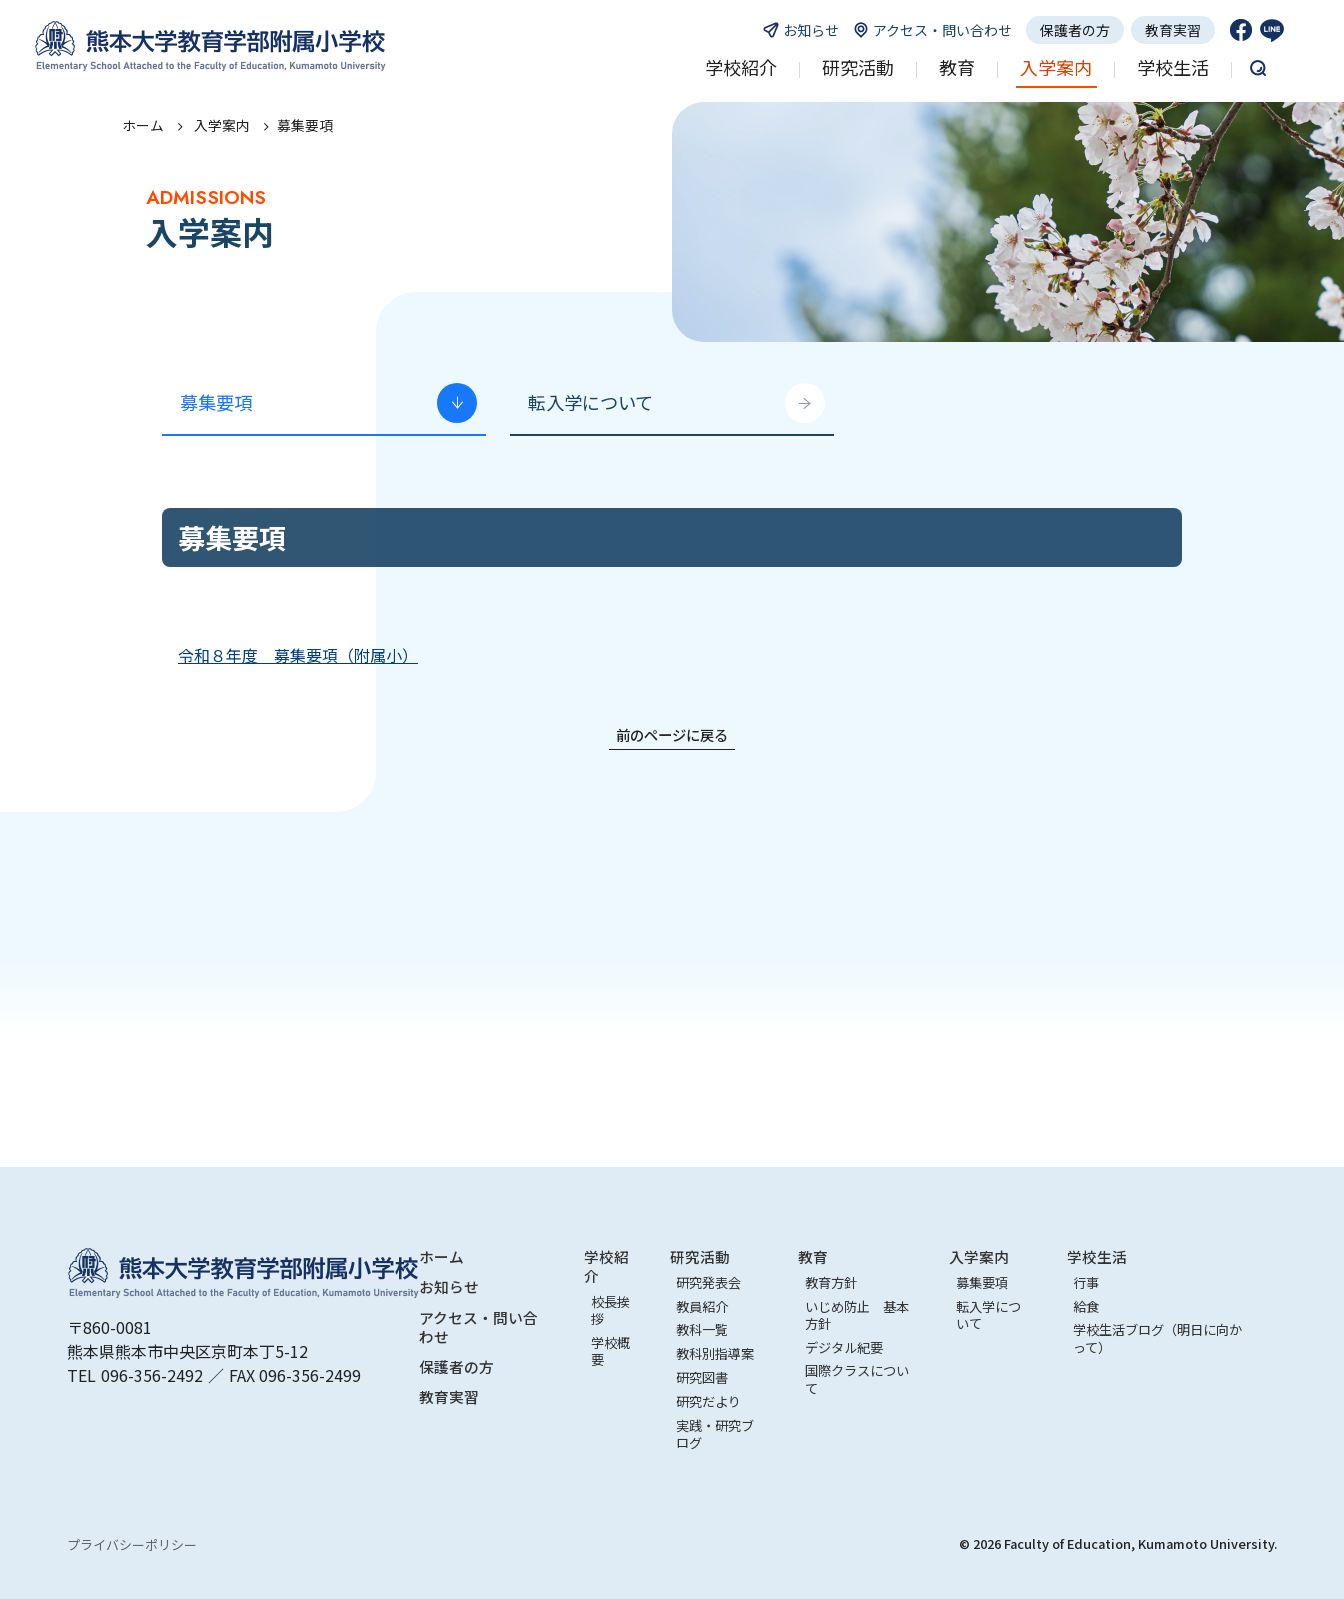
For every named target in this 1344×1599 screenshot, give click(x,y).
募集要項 (216, 402)
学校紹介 (606, 1266)
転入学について (590, 402)
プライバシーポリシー (132, 1544)
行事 (1086, 1282)
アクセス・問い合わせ (478, 1327)
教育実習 (1173, 30)
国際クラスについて (857, 1379)
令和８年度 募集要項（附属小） (298, 655)
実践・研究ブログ (715, 1434)
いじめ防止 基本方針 (857, 1315)
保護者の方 (1075, 30)
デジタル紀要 (844, 1347)
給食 (1086, 1306)
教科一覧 (702, 1329)
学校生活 (1097, 1256)
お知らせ (449, 1286)
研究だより (708, 1401)
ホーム (143, 125)
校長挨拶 (610, 1310)
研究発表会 (708, 1282)
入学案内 (979, 1256)
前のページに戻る (672, 734)
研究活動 (700, 1256)
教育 (813, 1256)
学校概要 (610, 1351)
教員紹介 (702, 1306)
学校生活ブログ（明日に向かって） (1157, 1338)
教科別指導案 (715, 1353)
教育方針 (831, 1282)
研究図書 (702, 1377)
